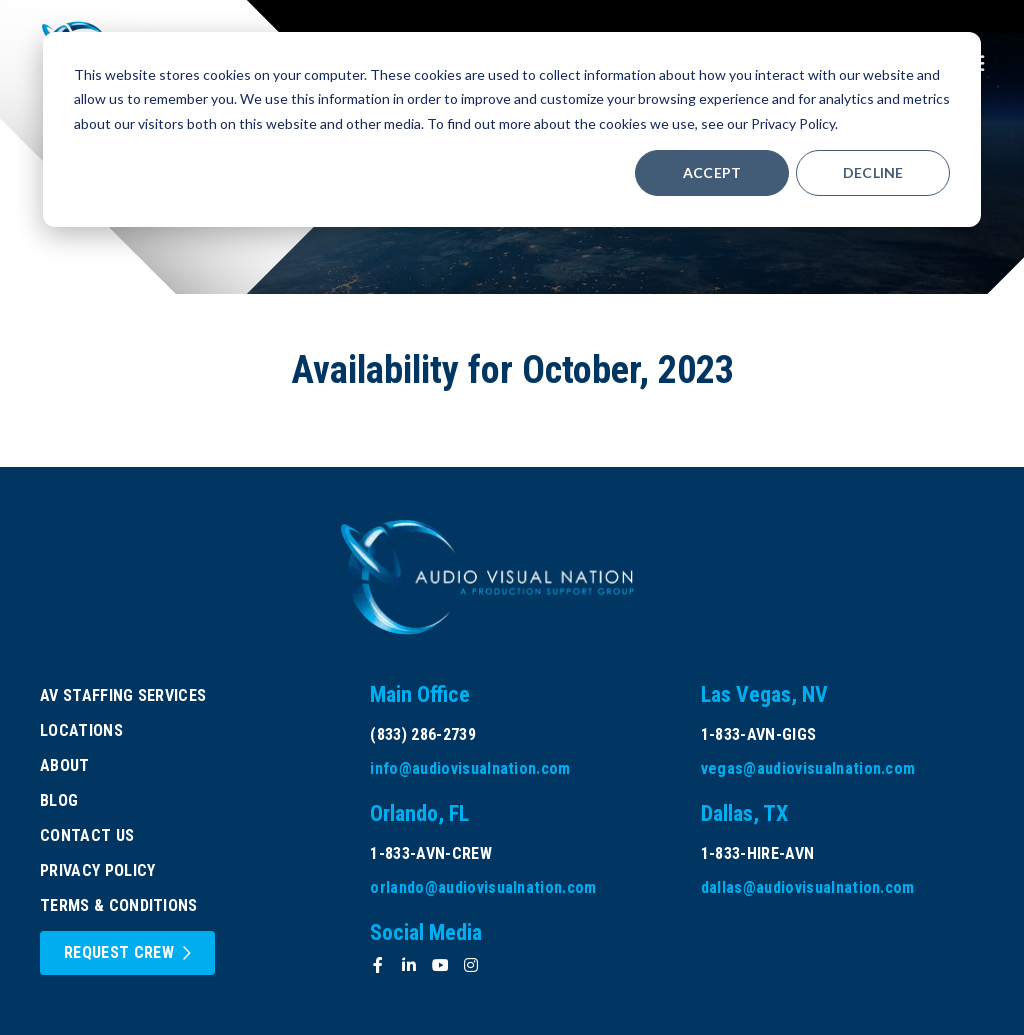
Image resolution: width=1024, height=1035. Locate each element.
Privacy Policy (97, 870)
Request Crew (119, 952)
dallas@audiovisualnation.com (808, 887)
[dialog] (512, 129)
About (65, 765)
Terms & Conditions (119, 905)
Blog (59, 800)
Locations (81, 730)
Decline (873, 172)
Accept (712, 172)
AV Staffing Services (123, 695)
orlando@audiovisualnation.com (483, 887)
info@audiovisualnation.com (470, 768)
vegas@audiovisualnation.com (808, 768)
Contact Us (87, 835)
